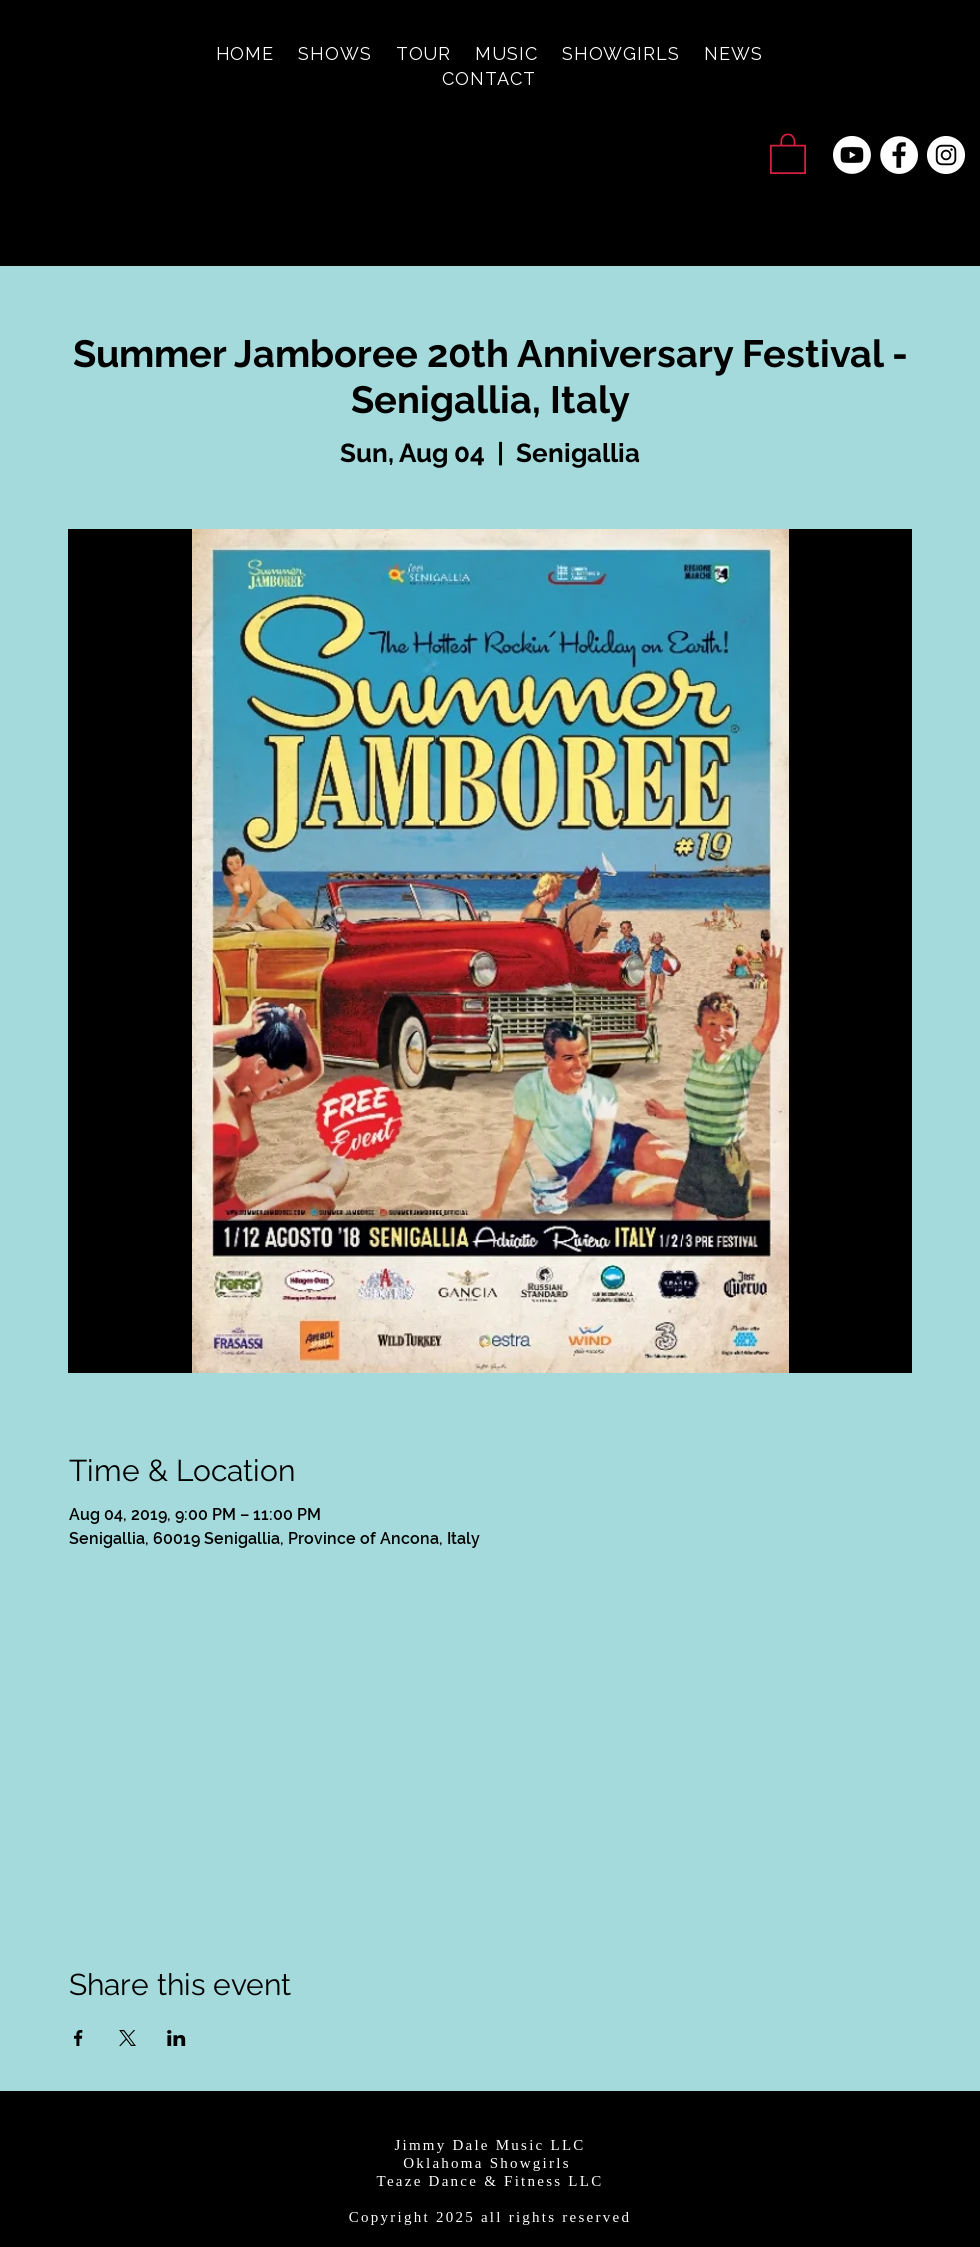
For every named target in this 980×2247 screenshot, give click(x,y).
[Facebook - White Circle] (899, 155)
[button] (788, 152)
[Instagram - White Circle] (946, 155)
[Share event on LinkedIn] (176, 2038)
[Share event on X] (127, 2038)
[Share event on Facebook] (78, 2038)
